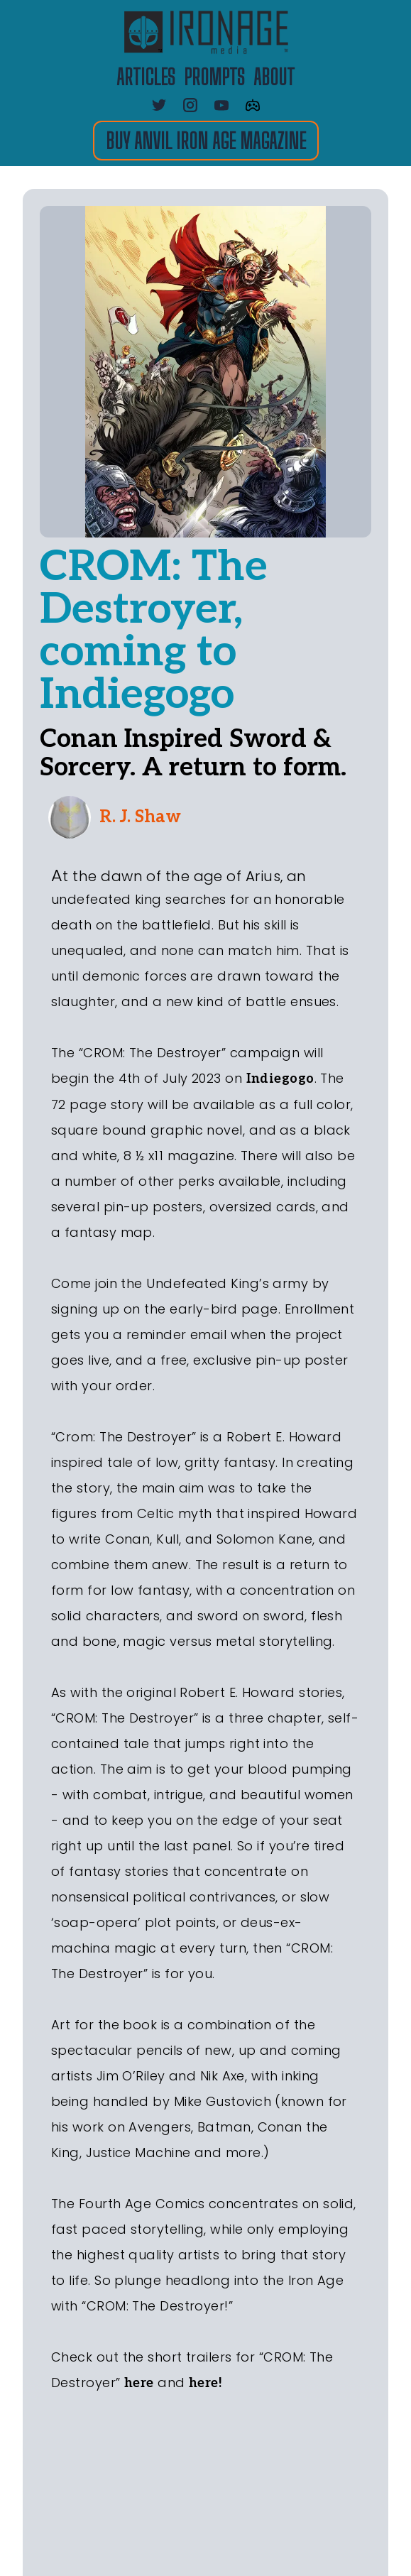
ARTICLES (145, 76)
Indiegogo (280, 1078)
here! (205, 2383)
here (139, 2383)
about (274, 76)
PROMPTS (214, 76)
